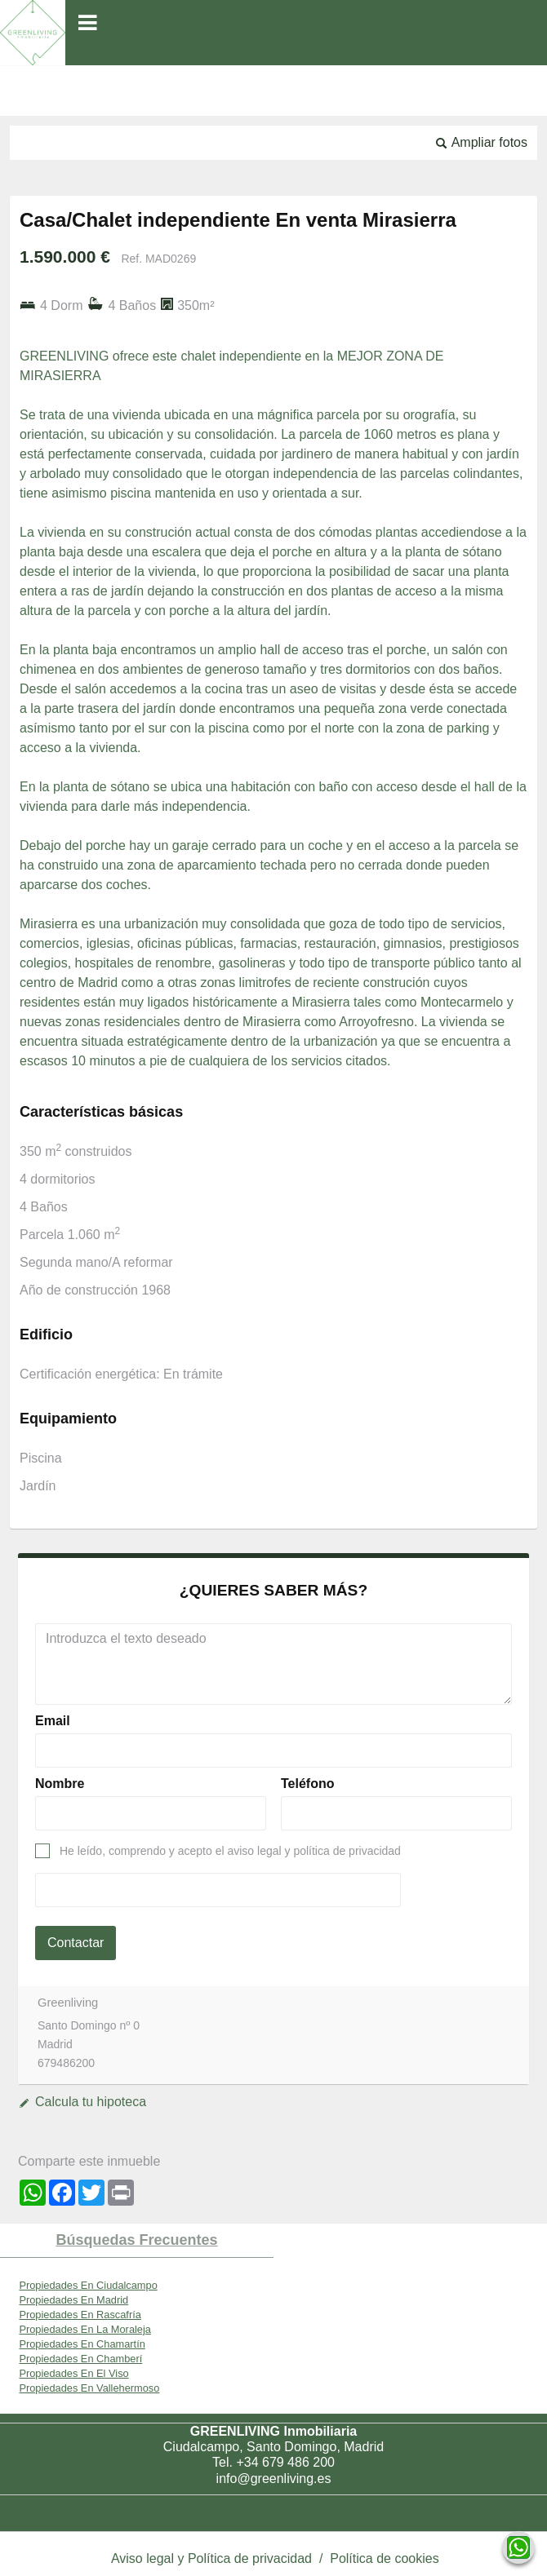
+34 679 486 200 (285, 2462)
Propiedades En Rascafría (79, 2314)
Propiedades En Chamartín (82, 2344)
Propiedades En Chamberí (80, 2358)
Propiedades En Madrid (73, 2300)
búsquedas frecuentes (136, 2240)
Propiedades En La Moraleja (85, 2329)
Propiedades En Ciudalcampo (88, 2285)
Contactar (75, 1943)
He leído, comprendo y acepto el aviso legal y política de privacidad (230, 1850)
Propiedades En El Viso (73, 2373)
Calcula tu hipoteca (90, 2102)
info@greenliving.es (273, 2478)
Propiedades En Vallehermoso (89, 2388)
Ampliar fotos (489, 142)
